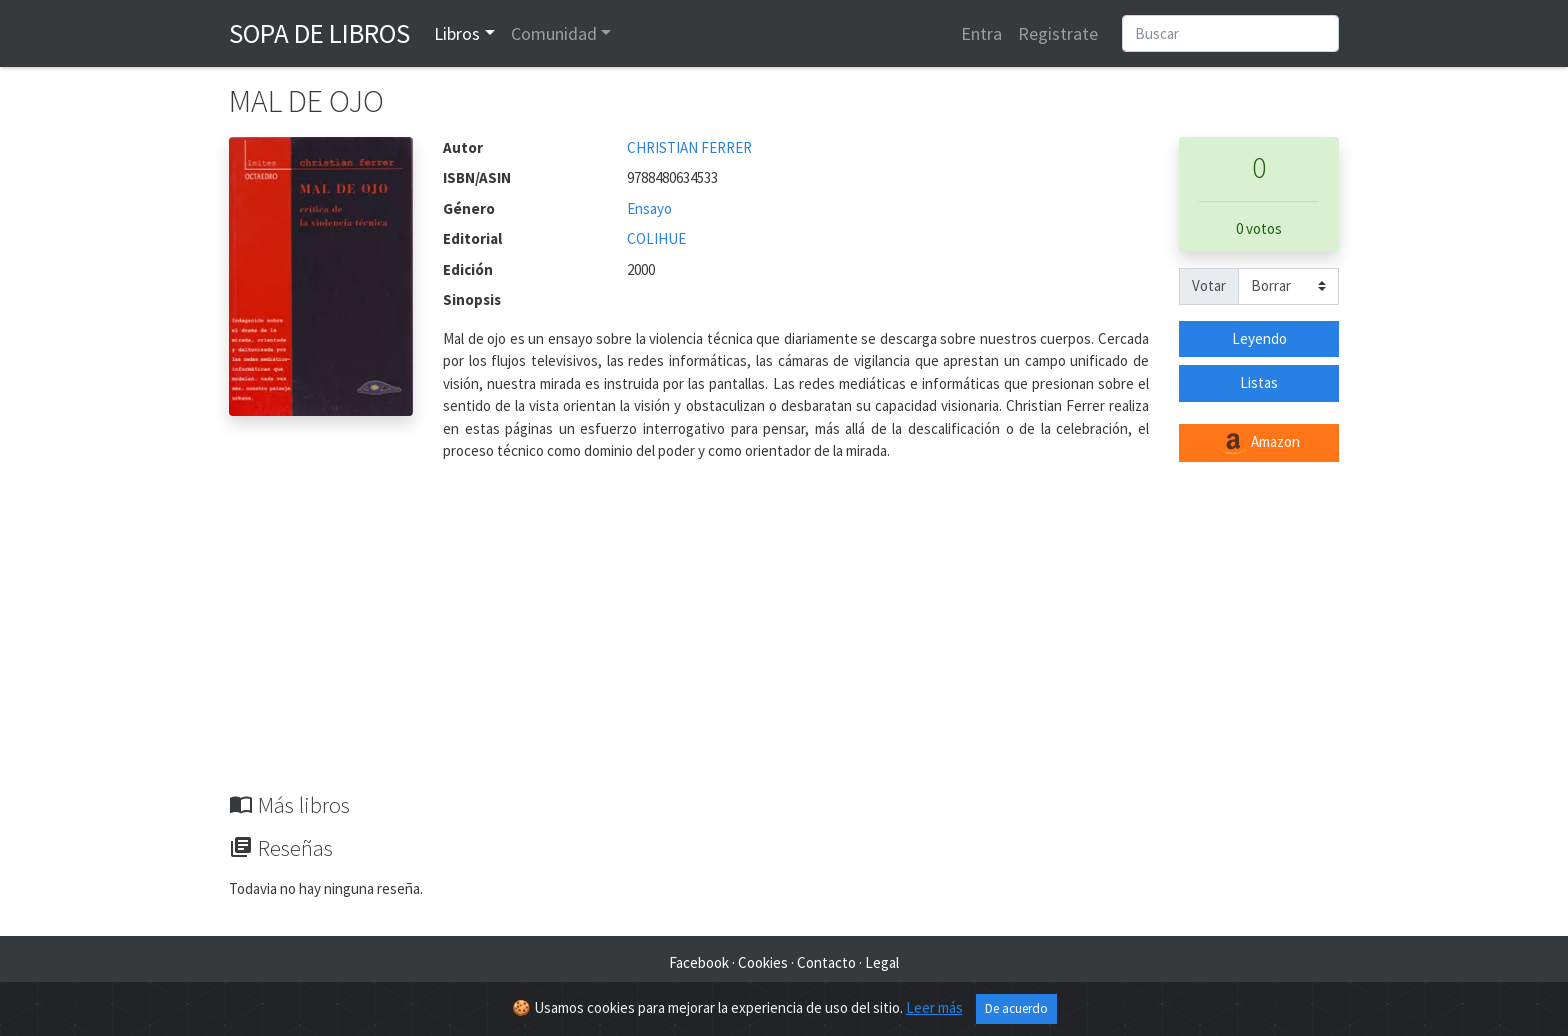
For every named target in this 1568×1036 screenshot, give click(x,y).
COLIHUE (656, 238)
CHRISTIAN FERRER (689, 147)
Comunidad (554, 33)
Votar (1209, 285)
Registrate (1058, 33)
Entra (981, 33)
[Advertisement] (784, 642)
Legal (882, 962)
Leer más (934, 1007)
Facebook (699, 962)
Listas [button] (1259, 382)
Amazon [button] (1259, 443)
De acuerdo (1016, 1008)
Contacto (826, 962)
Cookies (763, 962)
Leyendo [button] (1259, 338)
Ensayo (649, 208)
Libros (457, 33)
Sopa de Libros (319, 33)
